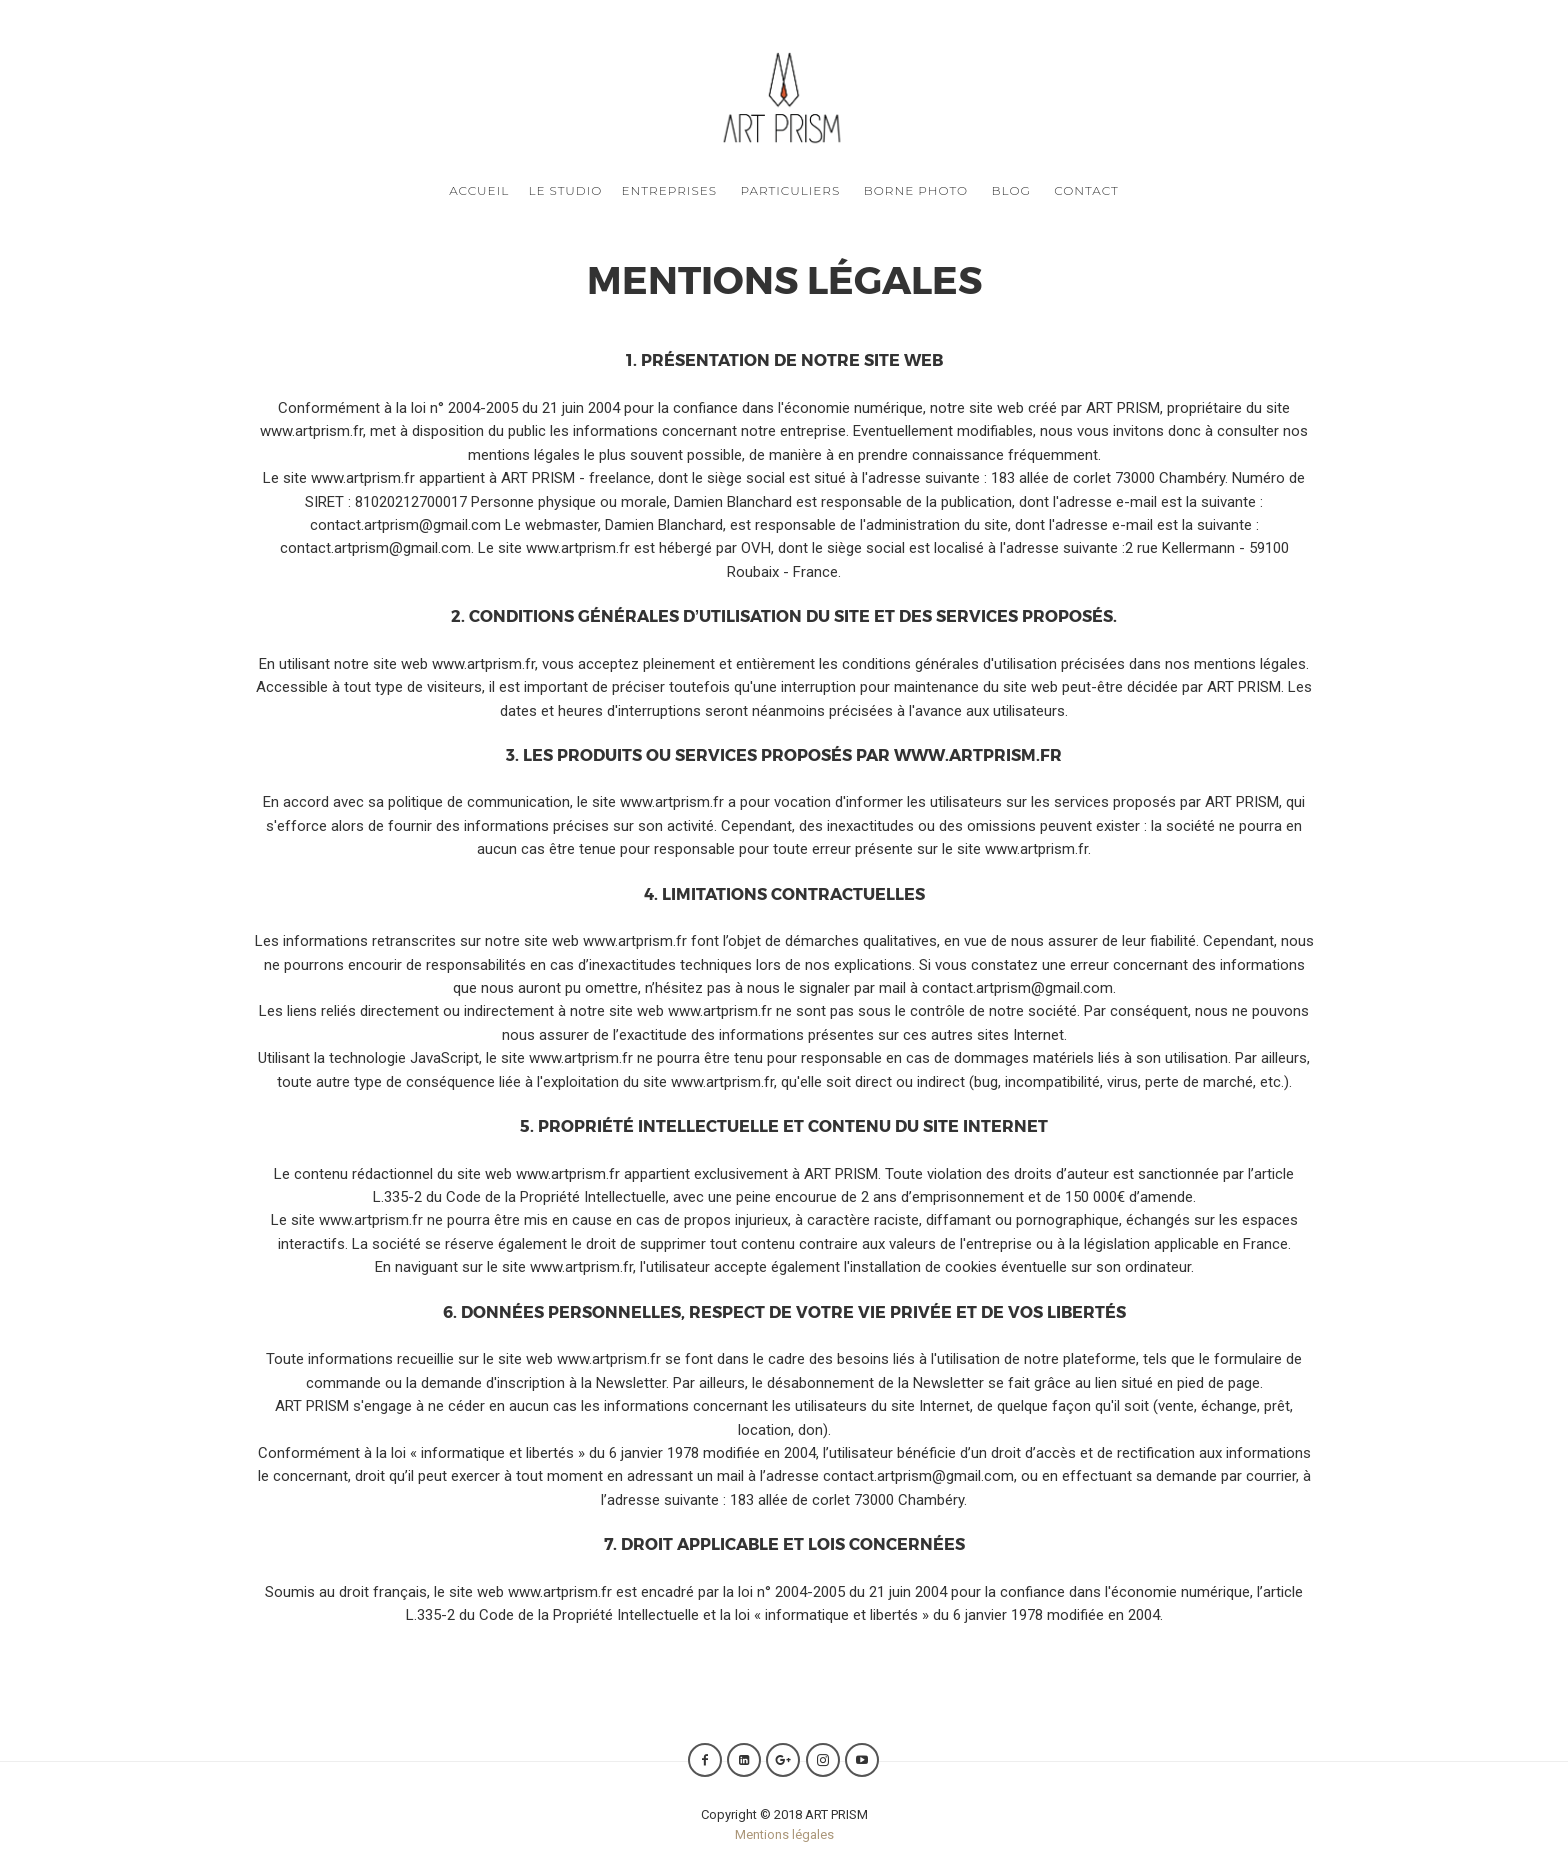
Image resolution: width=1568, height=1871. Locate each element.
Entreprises (670, 190)
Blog (1011, 190)
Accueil (479, 190)
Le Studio (565, 190)
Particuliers (790, 190)
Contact (1086, 190)
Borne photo (916, 190)
